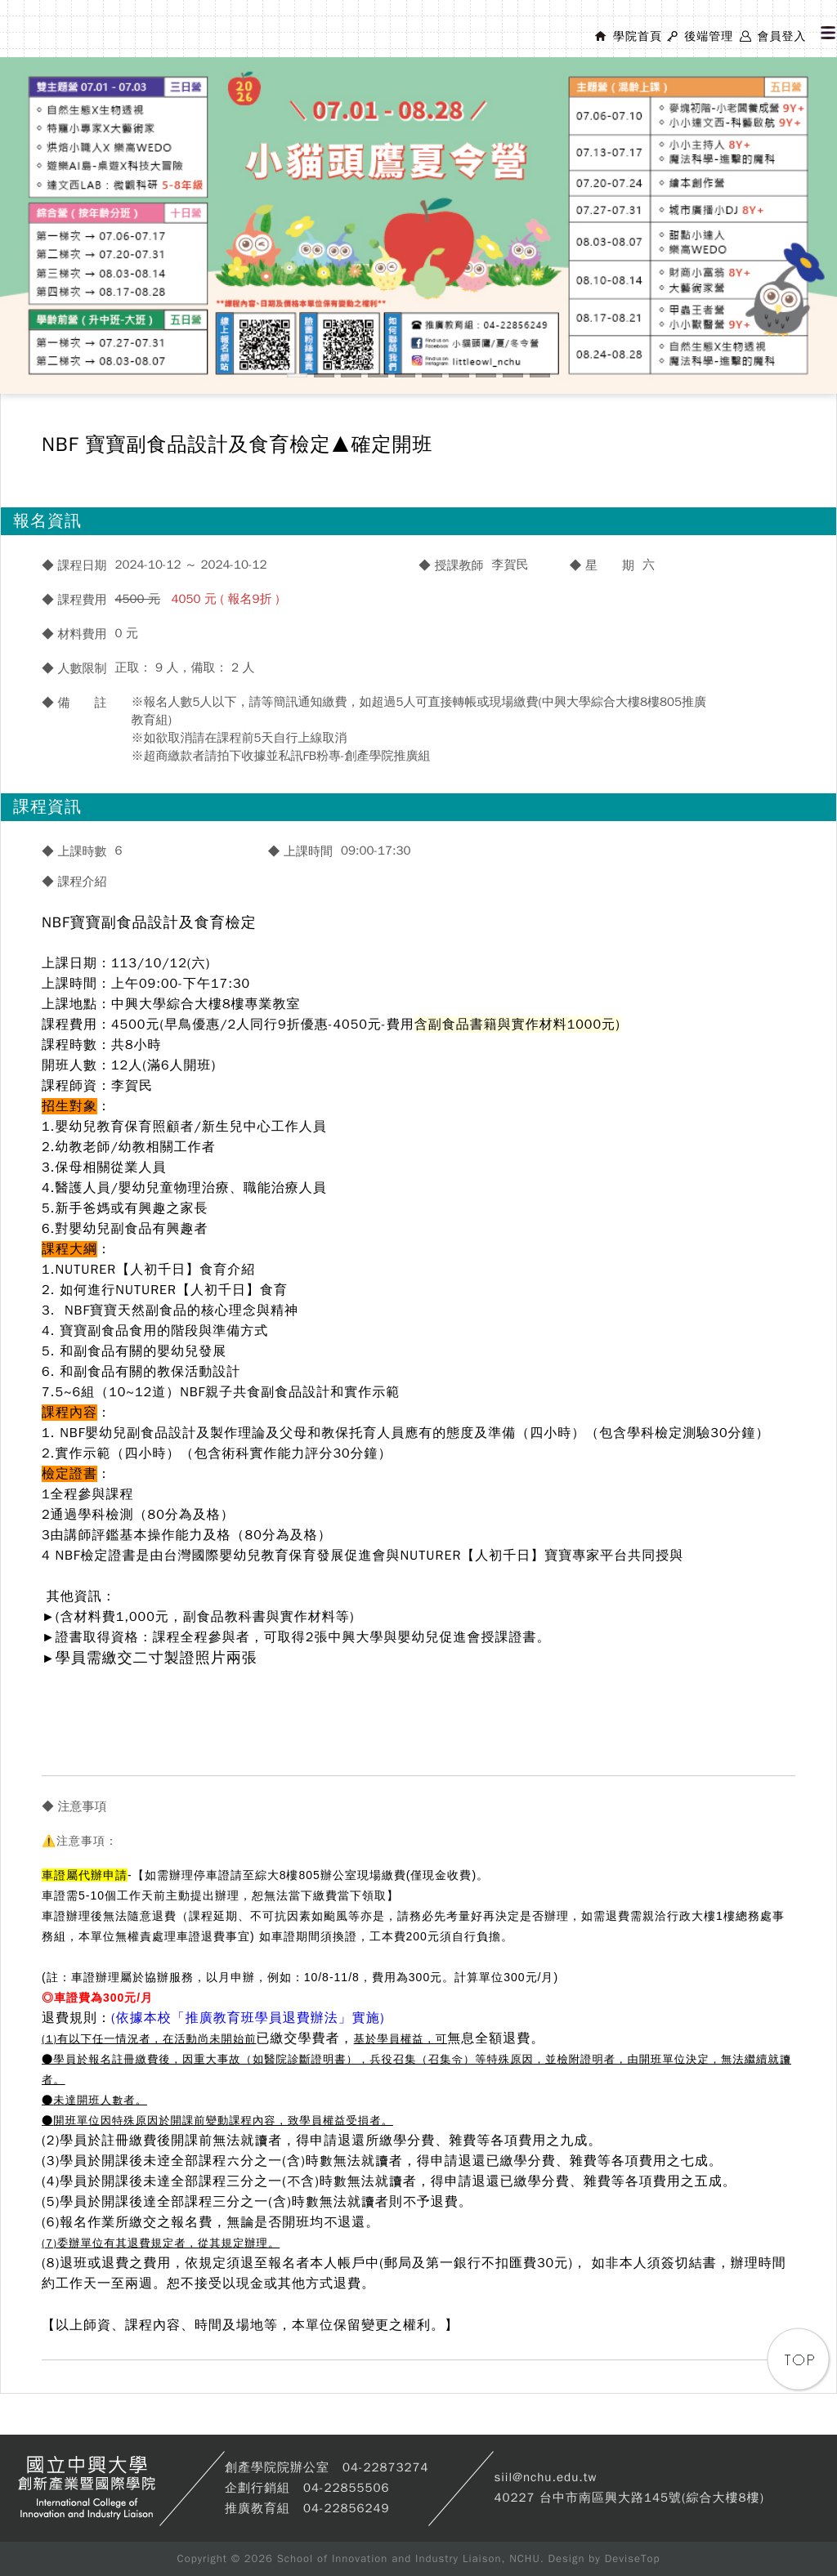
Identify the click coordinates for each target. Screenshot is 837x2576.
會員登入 (781, 36)
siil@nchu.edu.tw (545, 2477)
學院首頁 (637, 36)
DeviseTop (632, 2558)
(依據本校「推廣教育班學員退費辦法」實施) (248, 2018)
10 (540, 375)
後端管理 (708, 36)
